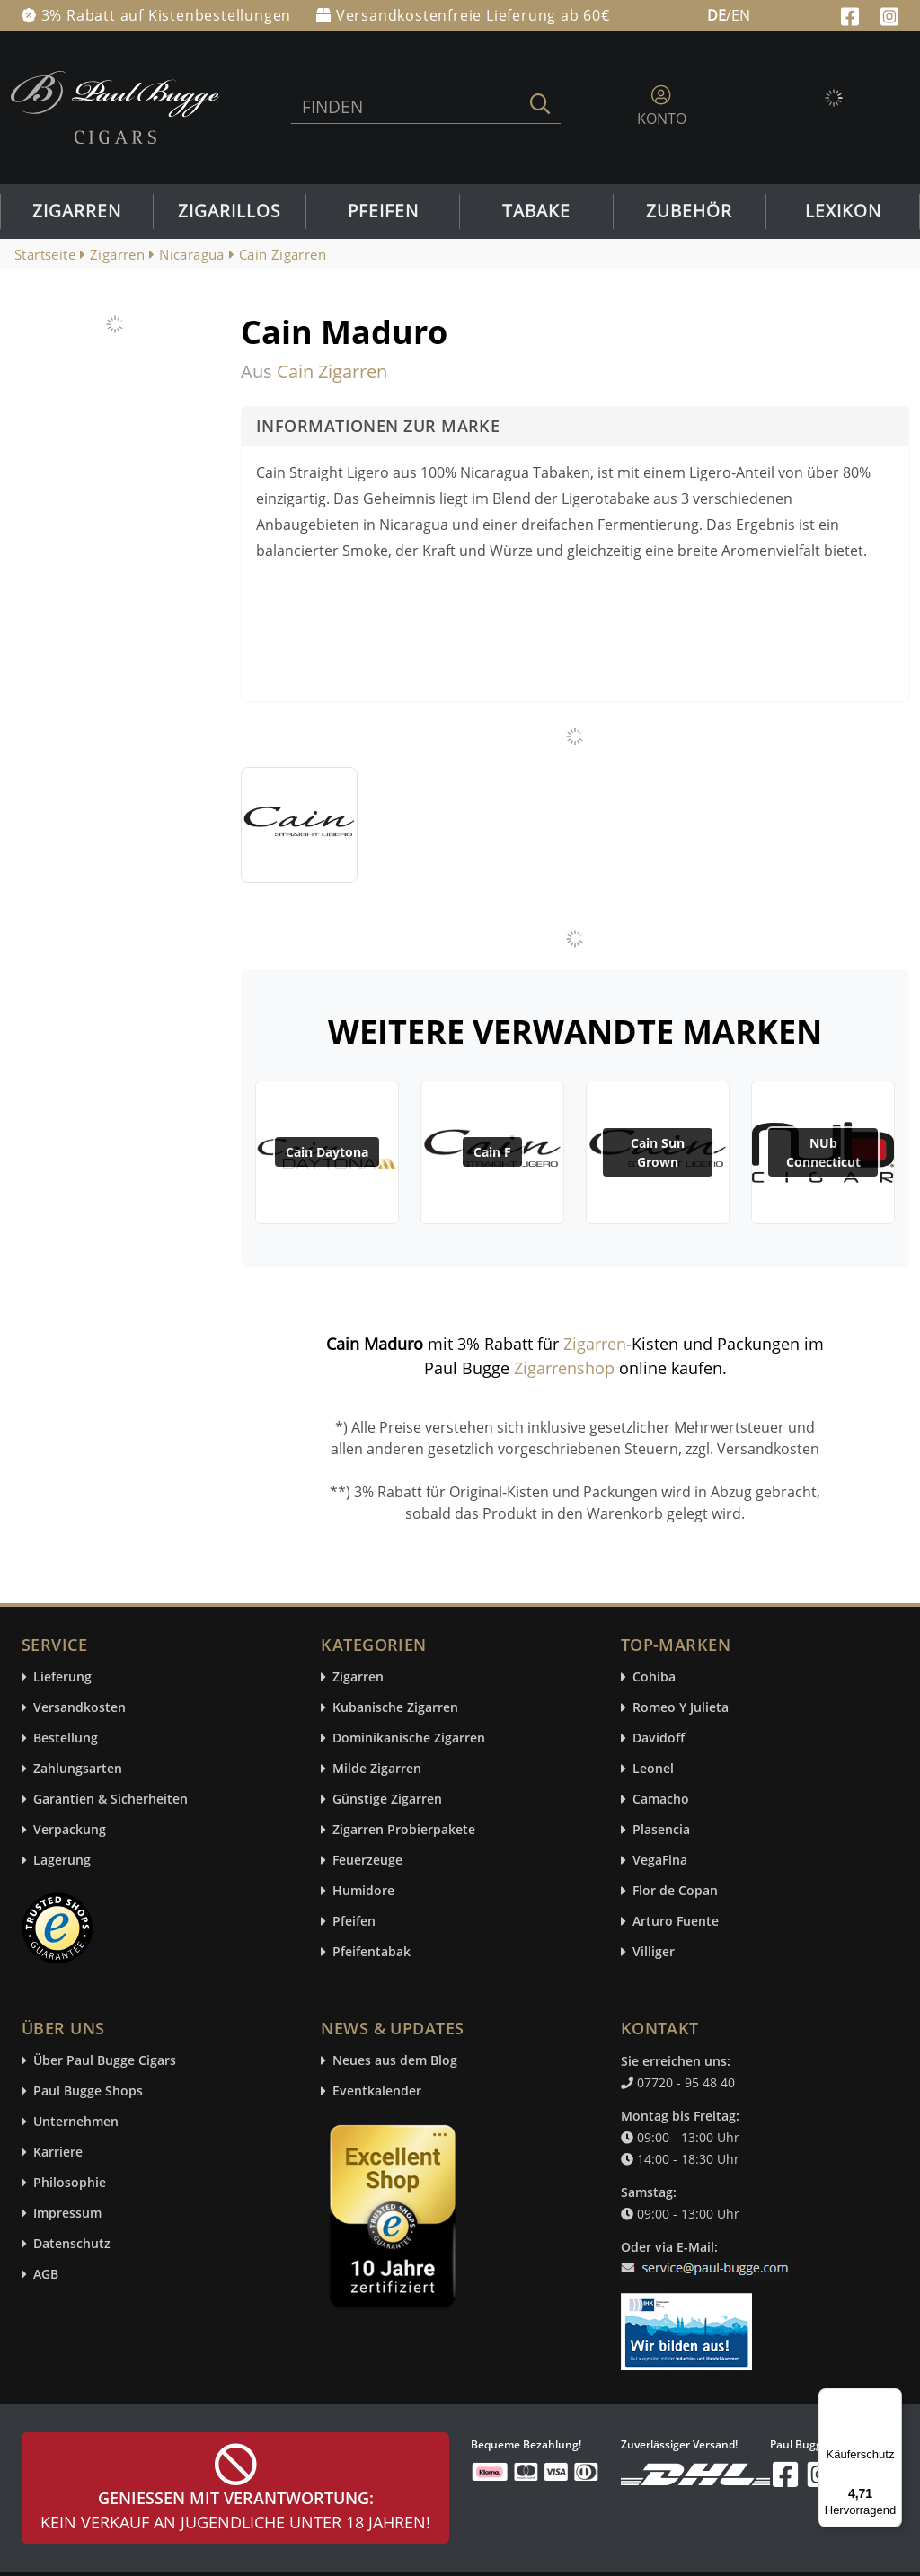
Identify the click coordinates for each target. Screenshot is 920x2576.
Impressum (67, 2213)
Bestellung (65, 1738)
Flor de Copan (675, 1891)
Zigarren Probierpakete (403, 1830)
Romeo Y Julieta (680, 1707)
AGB (45, 2274)
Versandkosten (79, 1707)
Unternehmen (76, 2121)
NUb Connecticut (823, 1152)
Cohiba (654, 1677)
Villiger (653, 1952)
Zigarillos (229, 211)
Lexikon (843, 211)
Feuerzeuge (367, 1860)
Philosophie (69, 2183)
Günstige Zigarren (387, 1799)
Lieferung (62, 1677)
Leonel (653, 1769)
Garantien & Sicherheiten (110, 1799)
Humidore (363, 1891)
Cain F (492, 1151)
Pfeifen (383, 211)
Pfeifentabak (371, 1952)
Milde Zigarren (376, 1769)
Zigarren (76, 211)
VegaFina (659, 1860)
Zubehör (689, 211)
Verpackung (69, 1830)
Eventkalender (376, 2091)
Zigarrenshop (564, 1368)
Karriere (58, 2152)
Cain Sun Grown (658, 1152)
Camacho (660, 1799)
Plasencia (661, 1830)
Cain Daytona (327, 1151)
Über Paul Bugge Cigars (104, 2060)
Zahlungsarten (77, 1769)
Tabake (536, 211)
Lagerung (62, 1860)
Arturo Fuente (675, 1921)
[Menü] (891, 2399)
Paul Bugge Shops (88, 2091)
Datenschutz (72, 2244)
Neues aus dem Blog (394, 2060)
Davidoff (658, 1738)
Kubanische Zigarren (395, 1707)
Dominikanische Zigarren (408, 1738)
